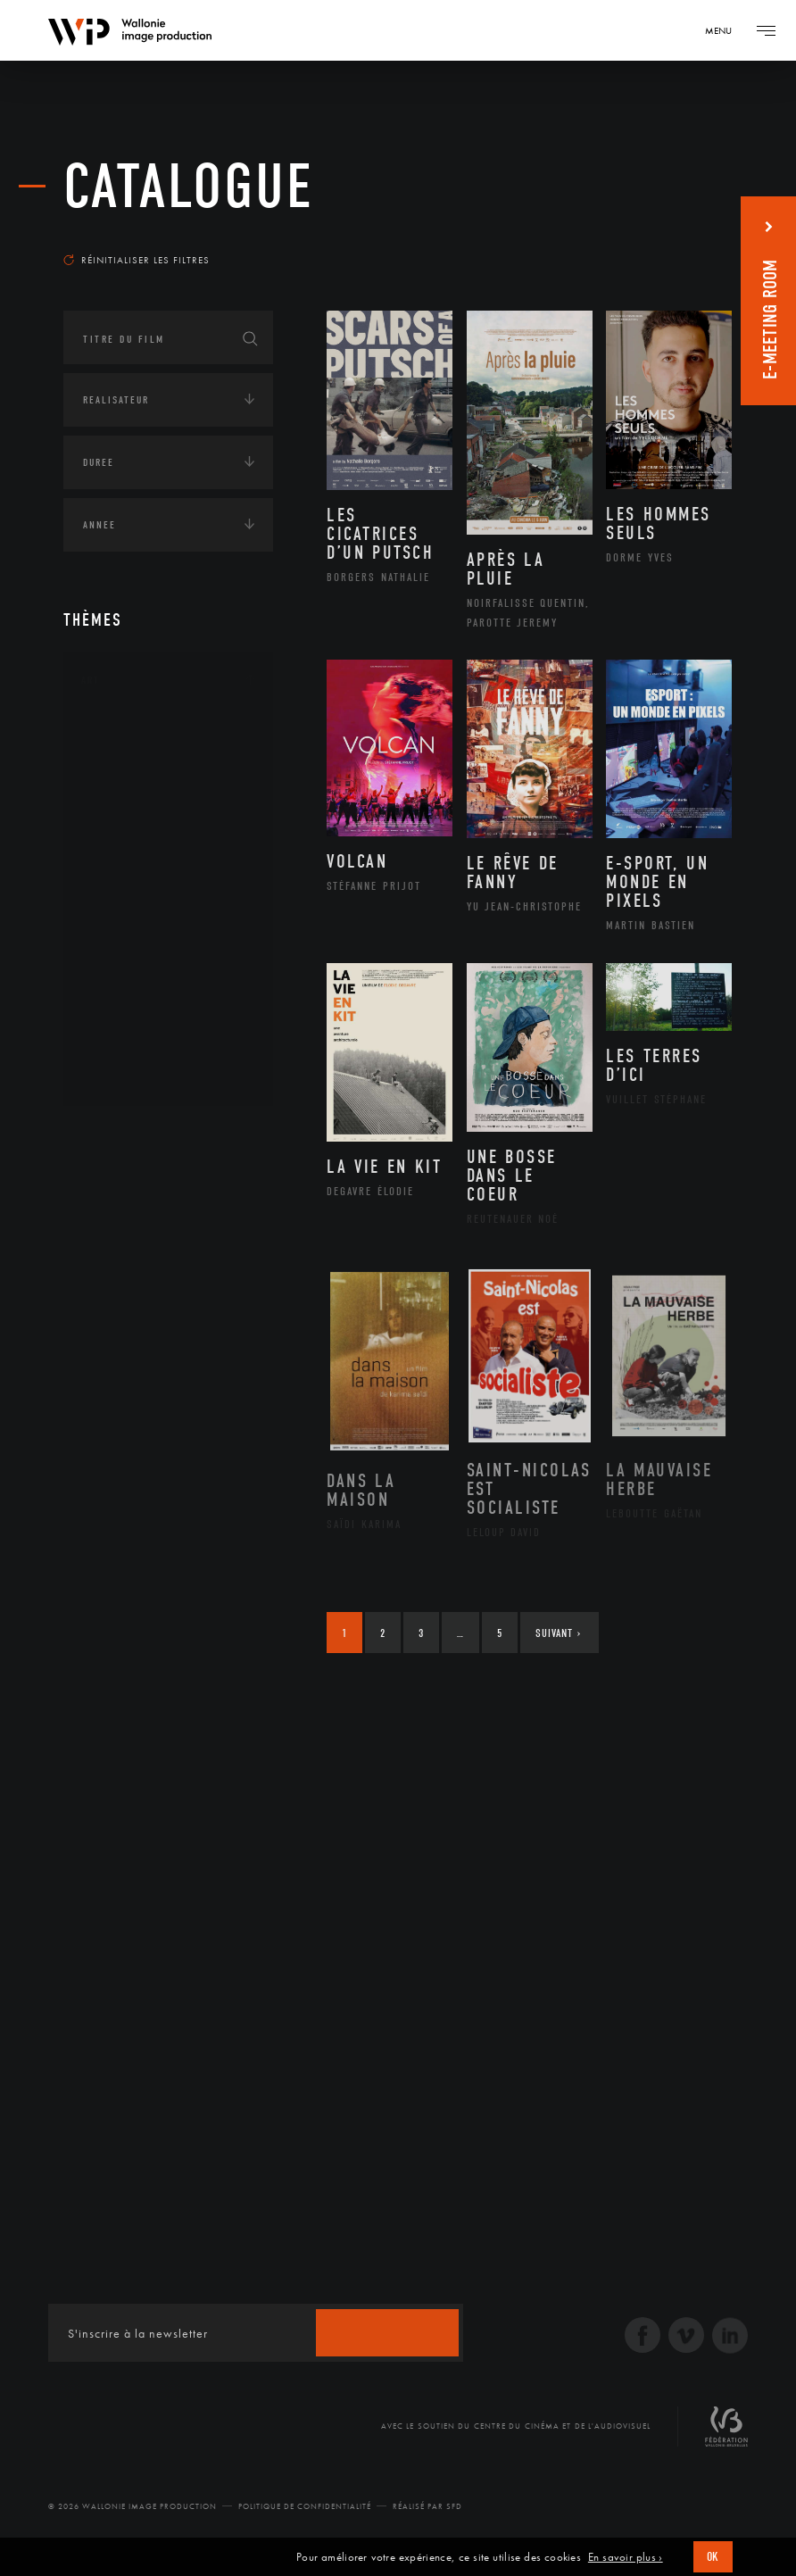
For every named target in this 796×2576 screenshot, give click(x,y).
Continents (113, 1135)
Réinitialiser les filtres (136, 259)
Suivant (558, 1633)
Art (90, 680)
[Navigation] (724, 30)
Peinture (124, 960)
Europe (120, 1303)
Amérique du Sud (151, 1246)
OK (713, 2556)
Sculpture (129, 1046)
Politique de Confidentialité (304, 2506)
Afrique (123, 1189)
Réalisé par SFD (427, 2506)
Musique (125, 904)
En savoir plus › (625, 2557)
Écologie (106, 1364)
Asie (111, 1275)
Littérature (133, 876)
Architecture (139, 734)
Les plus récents (670, 235)
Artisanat (130, 762)
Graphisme (131, 847)
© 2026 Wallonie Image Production (132, 2506)
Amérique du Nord (156, 1217)
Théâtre (122, 1075)
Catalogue (188, 187)
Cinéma (121, 818)
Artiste (121, 791)
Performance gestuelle (169, 989)
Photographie (141, 1017)
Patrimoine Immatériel (168, 933)
